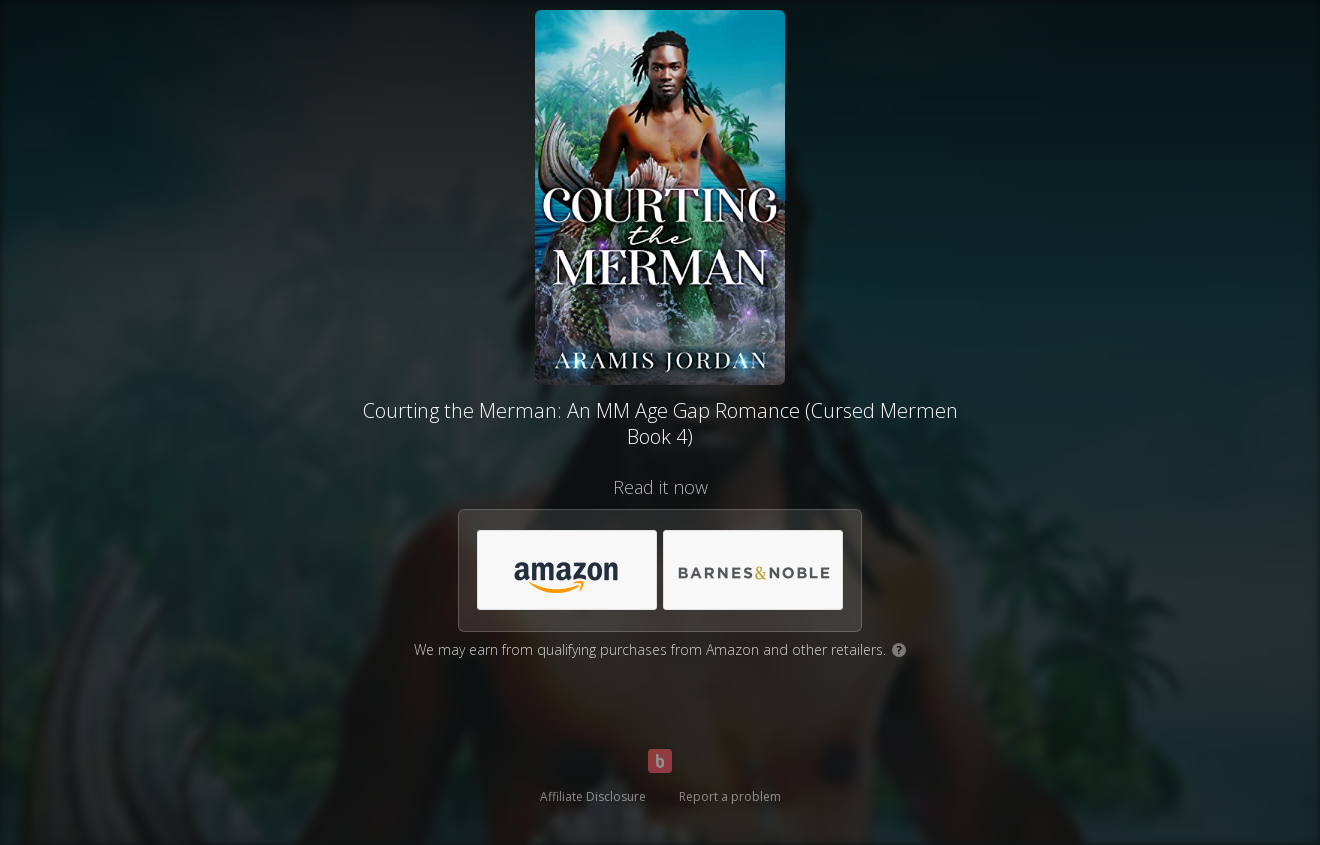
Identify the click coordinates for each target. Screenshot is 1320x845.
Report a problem (730, 796)
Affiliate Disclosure (593, 796)
